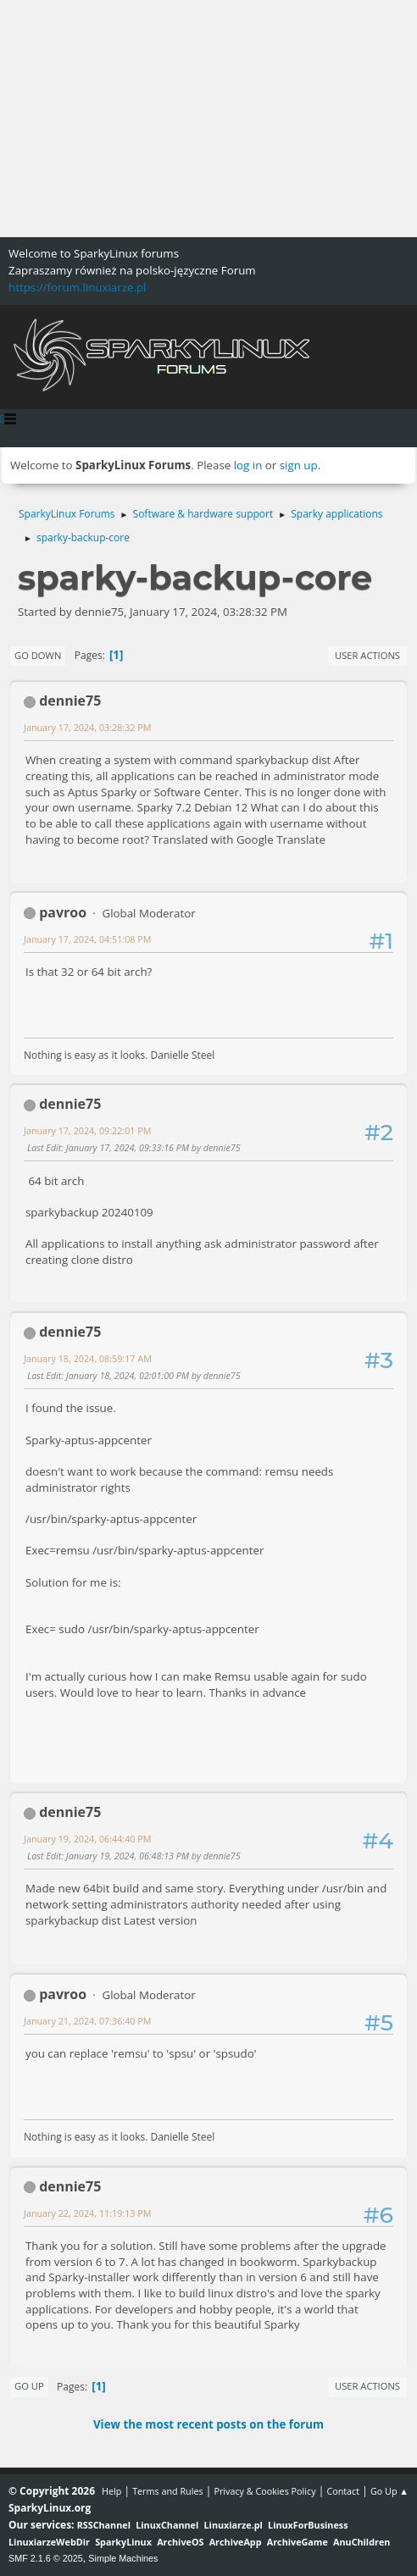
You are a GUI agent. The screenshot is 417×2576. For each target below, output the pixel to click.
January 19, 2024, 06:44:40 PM (88, 1838)
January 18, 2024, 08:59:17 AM (88, 1358)
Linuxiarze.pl (233, 2524)
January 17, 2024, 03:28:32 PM (88, 727)
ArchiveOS (180, 2541)
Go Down (37, 655)
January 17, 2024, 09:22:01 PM (88, 1130)
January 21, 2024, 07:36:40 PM (88, 2020)
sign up (299, 465)
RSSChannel (104, 2524)
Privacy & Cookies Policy (264, 2491)
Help (111, 2491)
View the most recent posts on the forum (208, 2424)
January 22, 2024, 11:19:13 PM (88, 2213)
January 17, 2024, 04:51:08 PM (88, 939)
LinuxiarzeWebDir (49, 2541)
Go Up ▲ (389, 2491)
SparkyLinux (123, 2541)
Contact (342, 2491)
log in (248, 465)
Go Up (29, 2385)
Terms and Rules (167, 2491)
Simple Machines (123, 2558)
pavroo (62, 912)
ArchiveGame (297, 2541)
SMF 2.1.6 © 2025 (45, 2558)
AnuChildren (361, 2541)
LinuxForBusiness (308, 2524)
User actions (367, 655)
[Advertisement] (208, 118)
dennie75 (70, 700)
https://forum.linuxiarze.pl (77, 287)
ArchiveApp (235, 2541)
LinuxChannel (167, 2524)
